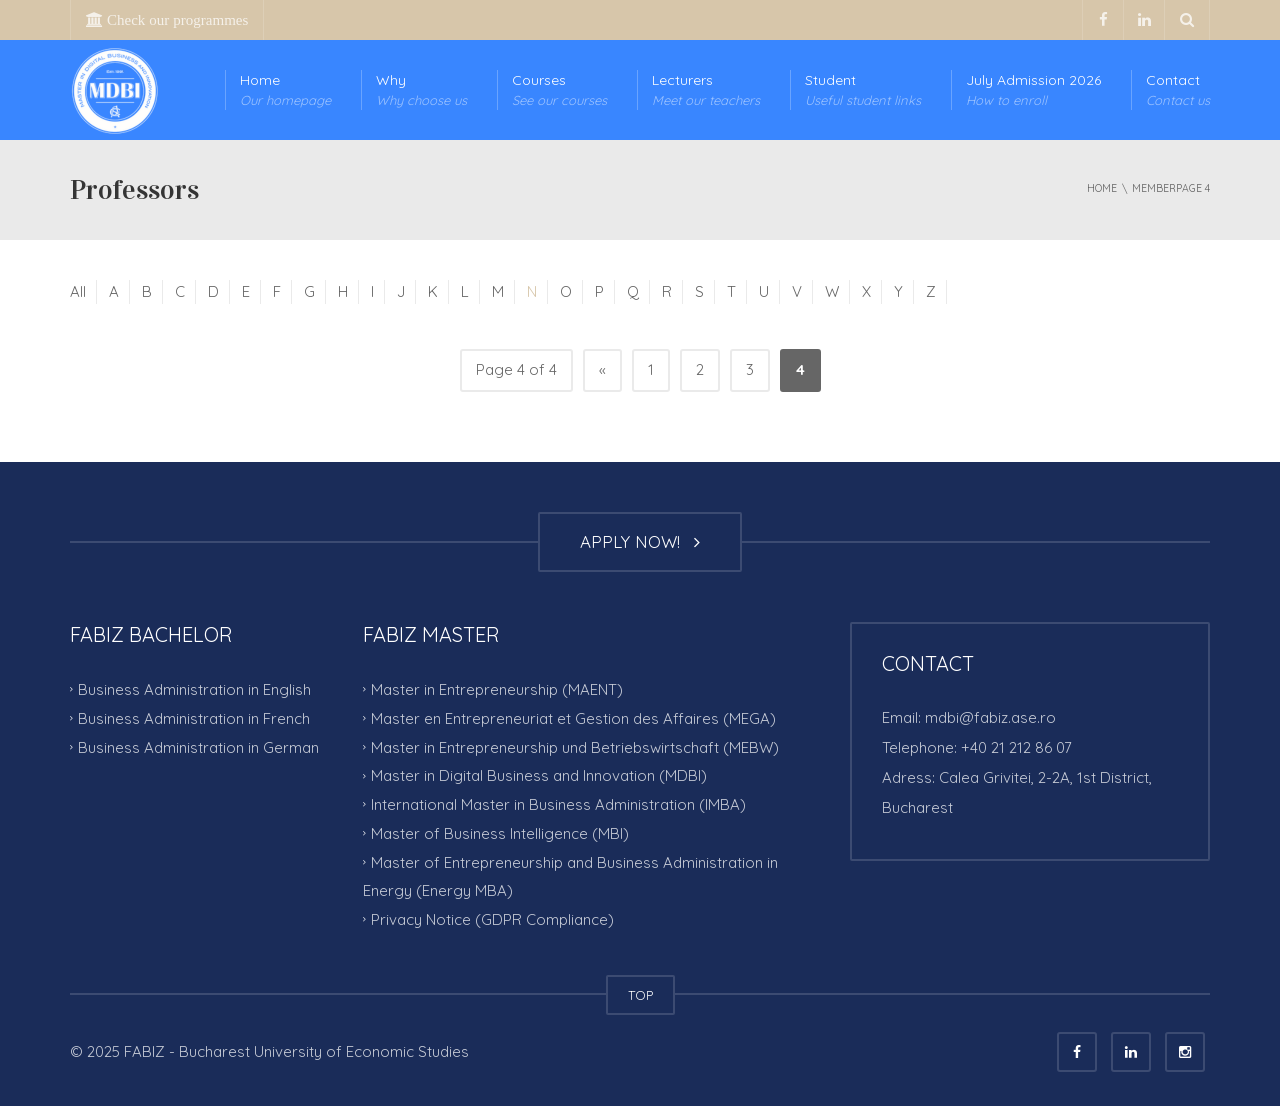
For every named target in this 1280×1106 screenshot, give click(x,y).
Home (285, 90)
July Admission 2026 (1033, 90)
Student (863, 90)
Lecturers (706, 90)
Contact (1178, 90)
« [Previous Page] (602, 369)
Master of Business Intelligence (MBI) (500, 833)
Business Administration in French (194, 718)
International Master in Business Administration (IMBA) (558, 804)
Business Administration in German (198, 746)
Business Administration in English (194, 689)
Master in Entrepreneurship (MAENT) (497, 689)
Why (421, 90)
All (78, 291)
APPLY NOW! (640, 541)
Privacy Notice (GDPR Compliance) (492, 919)
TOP (640, 995)
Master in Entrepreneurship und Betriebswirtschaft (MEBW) (575, 746)
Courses (559, 90)
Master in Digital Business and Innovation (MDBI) (539, 775)
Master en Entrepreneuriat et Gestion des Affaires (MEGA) (573, 718)
